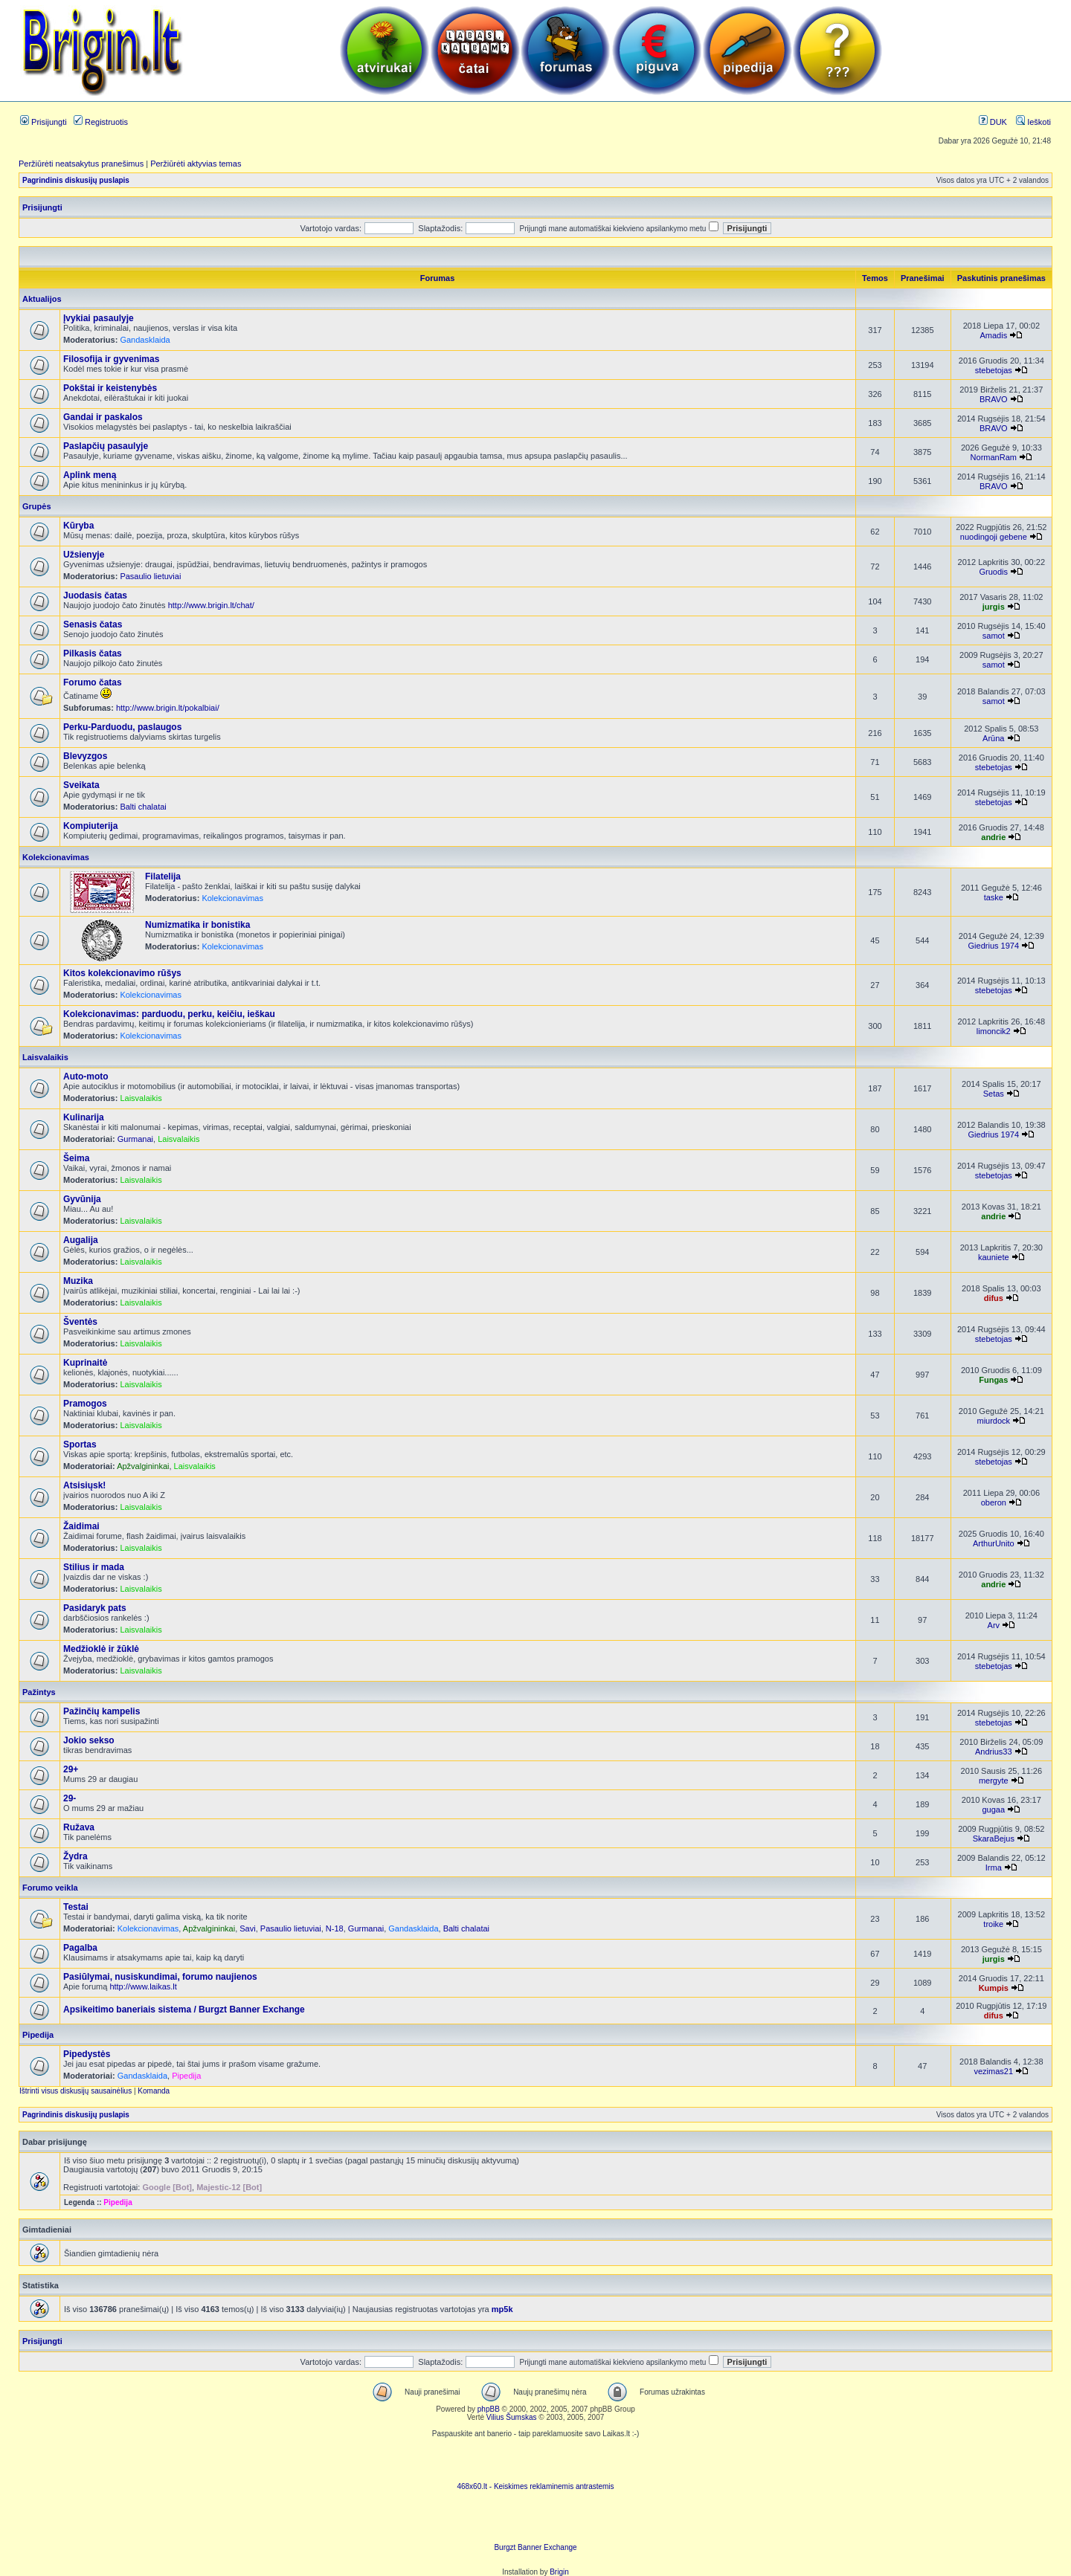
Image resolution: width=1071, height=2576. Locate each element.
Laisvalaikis (45, 1057)
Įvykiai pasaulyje (98, 318)
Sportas (80, 1444)
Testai (76, 1907)
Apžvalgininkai (143, 1466)
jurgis (993, 606)
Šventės (80, 1322)
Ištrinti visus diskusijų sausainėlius (75, 2091)
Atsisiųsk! (84, 1485)
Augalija (80, 1240)
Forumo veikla (50, 1887)
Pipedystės (86, 2054)
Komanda (154, 2091)
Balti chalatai (143, 806)
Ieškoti (1033, 121)
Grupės (36, 506)
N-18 (335, 1928)
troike (993, 1924)
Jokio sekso (89, 1740)
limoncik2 (994, 1031)
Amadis (993, 335)
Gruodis (994, 571)
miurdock (993, 1420)
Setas (993, 1093)
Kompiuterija (90, 826)
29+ (70, 1769)
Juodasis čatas (95, 595)
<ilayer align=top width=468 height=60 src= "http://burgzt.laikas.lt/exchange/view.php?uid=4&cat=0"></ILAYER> (535, 2521)
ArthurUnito (993, 1543)
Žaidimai (81, 1526)
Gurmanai (135, 1138)
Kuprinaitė (85, 1363)
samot (993, 635)
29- (69, 1798)
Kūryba (78, 525)
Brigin (559, 2572)
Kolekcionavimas (55, 857)
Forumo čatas (92, 682)
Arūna (993, 738)
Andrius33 (993, 1751)
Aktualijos (42, 298)
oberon (993, 1502)
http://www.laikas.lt (142, 1986)
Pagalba (80, 1948)
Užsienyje (83, 554)
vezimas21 (994, 2071)
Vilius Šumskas (511, 2417)
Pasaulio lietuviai (150, 576)
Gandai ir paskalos (103, 417)
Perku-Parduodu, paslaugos (122, 727)
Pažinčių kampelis (101, 1711)
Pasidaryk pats (94, 1608)
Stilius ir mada (93, 1567)
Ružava (78, 1827)
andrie (993, 837)
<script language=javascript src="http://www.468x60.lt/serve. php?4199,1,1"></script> (535, 2460)
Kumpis (994, 1987)
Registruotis (101, 121)
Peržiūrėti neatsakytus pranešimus (81, 163)
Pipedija (38, 2034)
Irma (993, 1867)
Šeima (76, 1158)
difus (993, 1298)
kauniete (993, 1257)
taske (993, 897)
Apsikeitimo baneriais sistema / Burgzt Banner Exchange (184, 2009)
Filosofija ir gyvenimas (111, 359)
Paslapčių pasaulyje (105, 446)
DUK (993, 121)
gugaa (994, 1809)
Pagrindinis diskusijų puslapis (75, 180)
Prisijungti (43, 121)
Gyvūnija (82, 1199)
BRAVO (994, 399)
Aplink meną (89, 475)
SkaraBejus (993, 1838)
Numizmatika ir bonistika (197, 925)
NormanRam (994, 457)
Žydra (75, 1856)
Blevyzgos (85, 756)
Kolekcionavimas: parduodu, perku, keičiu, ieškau (169, 1014)
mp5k (502, 2309)
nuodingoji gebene (993, 536)
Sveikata (81, 785)
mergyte (994, 1780)
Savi (247, 1928)
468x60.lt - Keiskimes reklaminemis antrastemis (535, 2486)
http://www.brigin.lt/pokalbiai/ (167, 707)
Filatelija (163, 876)
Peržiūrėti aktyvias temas (195, 163)
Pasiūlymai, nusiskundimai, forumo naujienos (160, 1977)
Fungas (993, 1379)
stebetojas (993, 370)
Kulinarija (83, 1117)
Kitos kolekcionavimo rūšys (122, 973)
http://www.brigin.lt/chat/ (211, 605)
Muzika (78, 1281)
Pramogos (85, 1403)
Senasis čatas (92, 624)
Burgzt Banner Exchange (535, 2547)
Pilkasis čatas (92, 653)
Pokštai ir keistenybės (110, 388)
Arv (994, 1625)
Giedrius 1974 (994, 945)
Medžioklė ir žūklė (101, 1649)
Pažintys (39, 1692)
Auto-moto (86, 1076)
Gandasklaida (145, 339)
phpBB (488, 2409)
